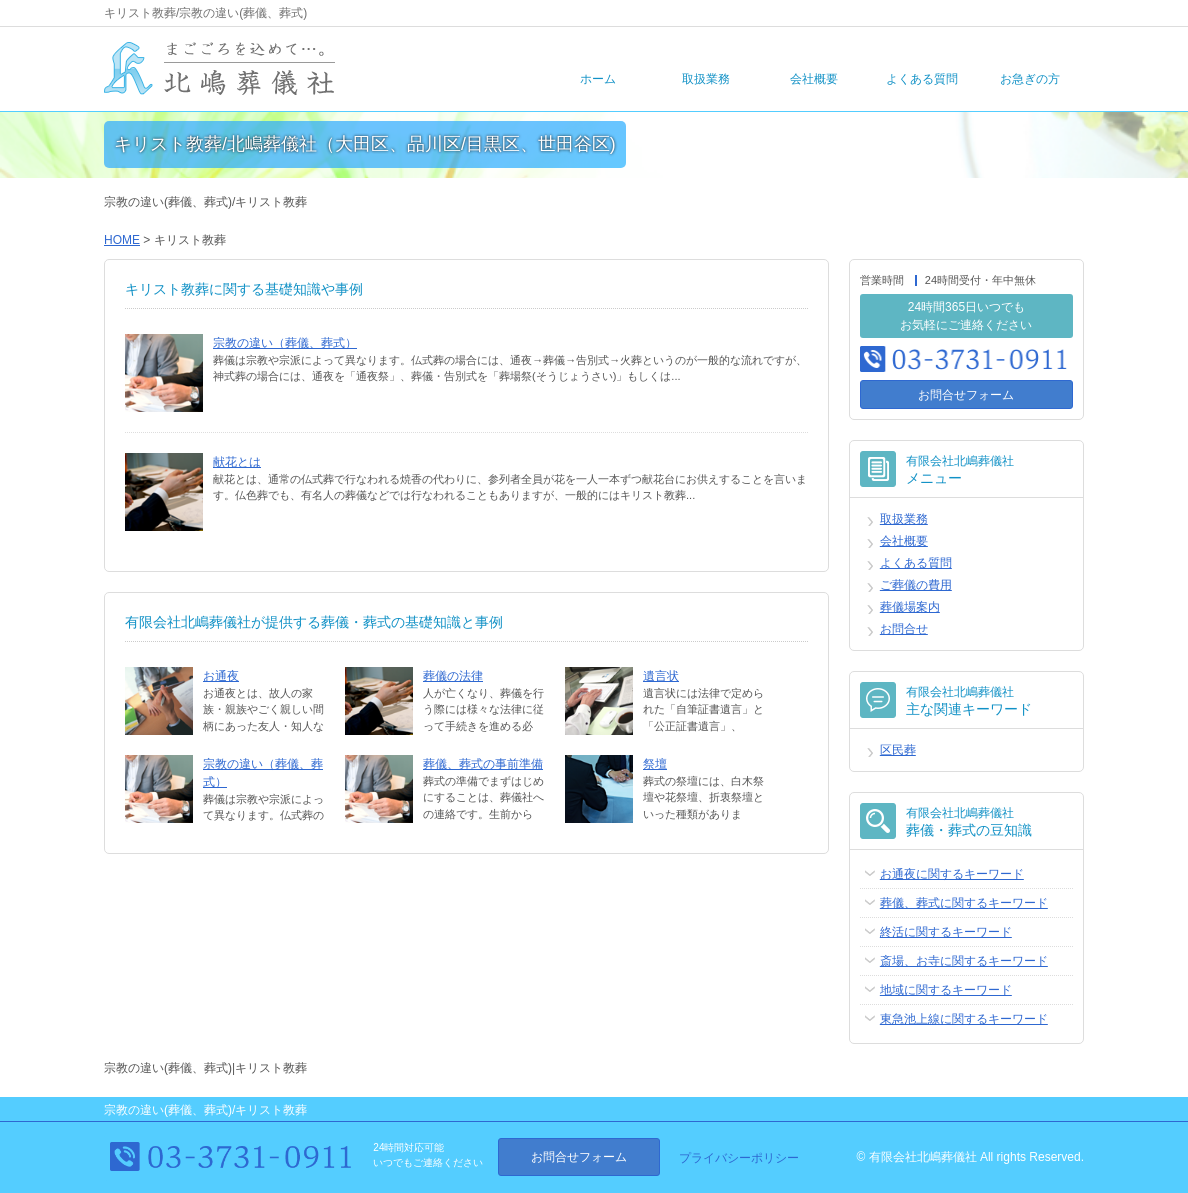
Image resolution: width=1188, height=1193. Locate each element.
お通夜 (221, 676)
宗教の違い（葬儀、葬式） (285, 343)
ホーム (598, 79)
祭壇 (655, 764)
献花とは (237, 462)
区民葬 (898, 750)
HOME (122, 240)
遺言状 (661, 676)
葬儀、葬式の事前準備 (483, 764)
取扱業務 (706, 79)
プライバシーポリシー (739, 1158)
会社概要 (814, 79)
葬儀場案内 (910, 607)
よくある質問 (922, 79)
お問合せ (904, 629)
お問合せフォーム (966, 395)
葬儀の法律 (453, 676)
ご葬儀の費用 (916, 585)
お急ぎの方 (1030, 79)
